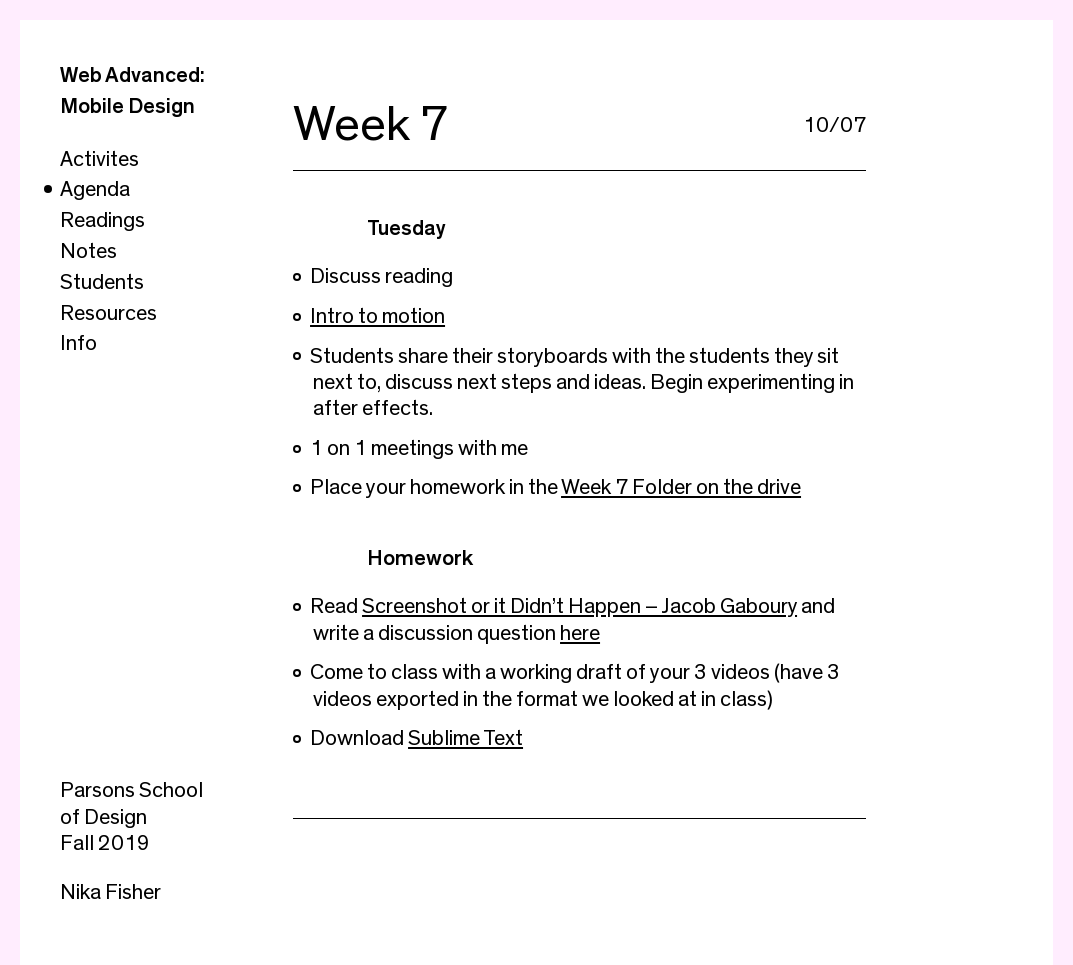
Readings (102, 220)
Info (78, 343)
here (580, 633)
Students (102, 282)
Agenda (95, 189)
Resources (108, 313)
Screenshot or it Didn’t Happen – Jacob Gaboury (579, 606)
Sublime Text (465, 738)
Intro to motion (377, 316)
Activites (99, 159)
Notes (88, 251)
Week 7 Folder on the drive (681, 487)
